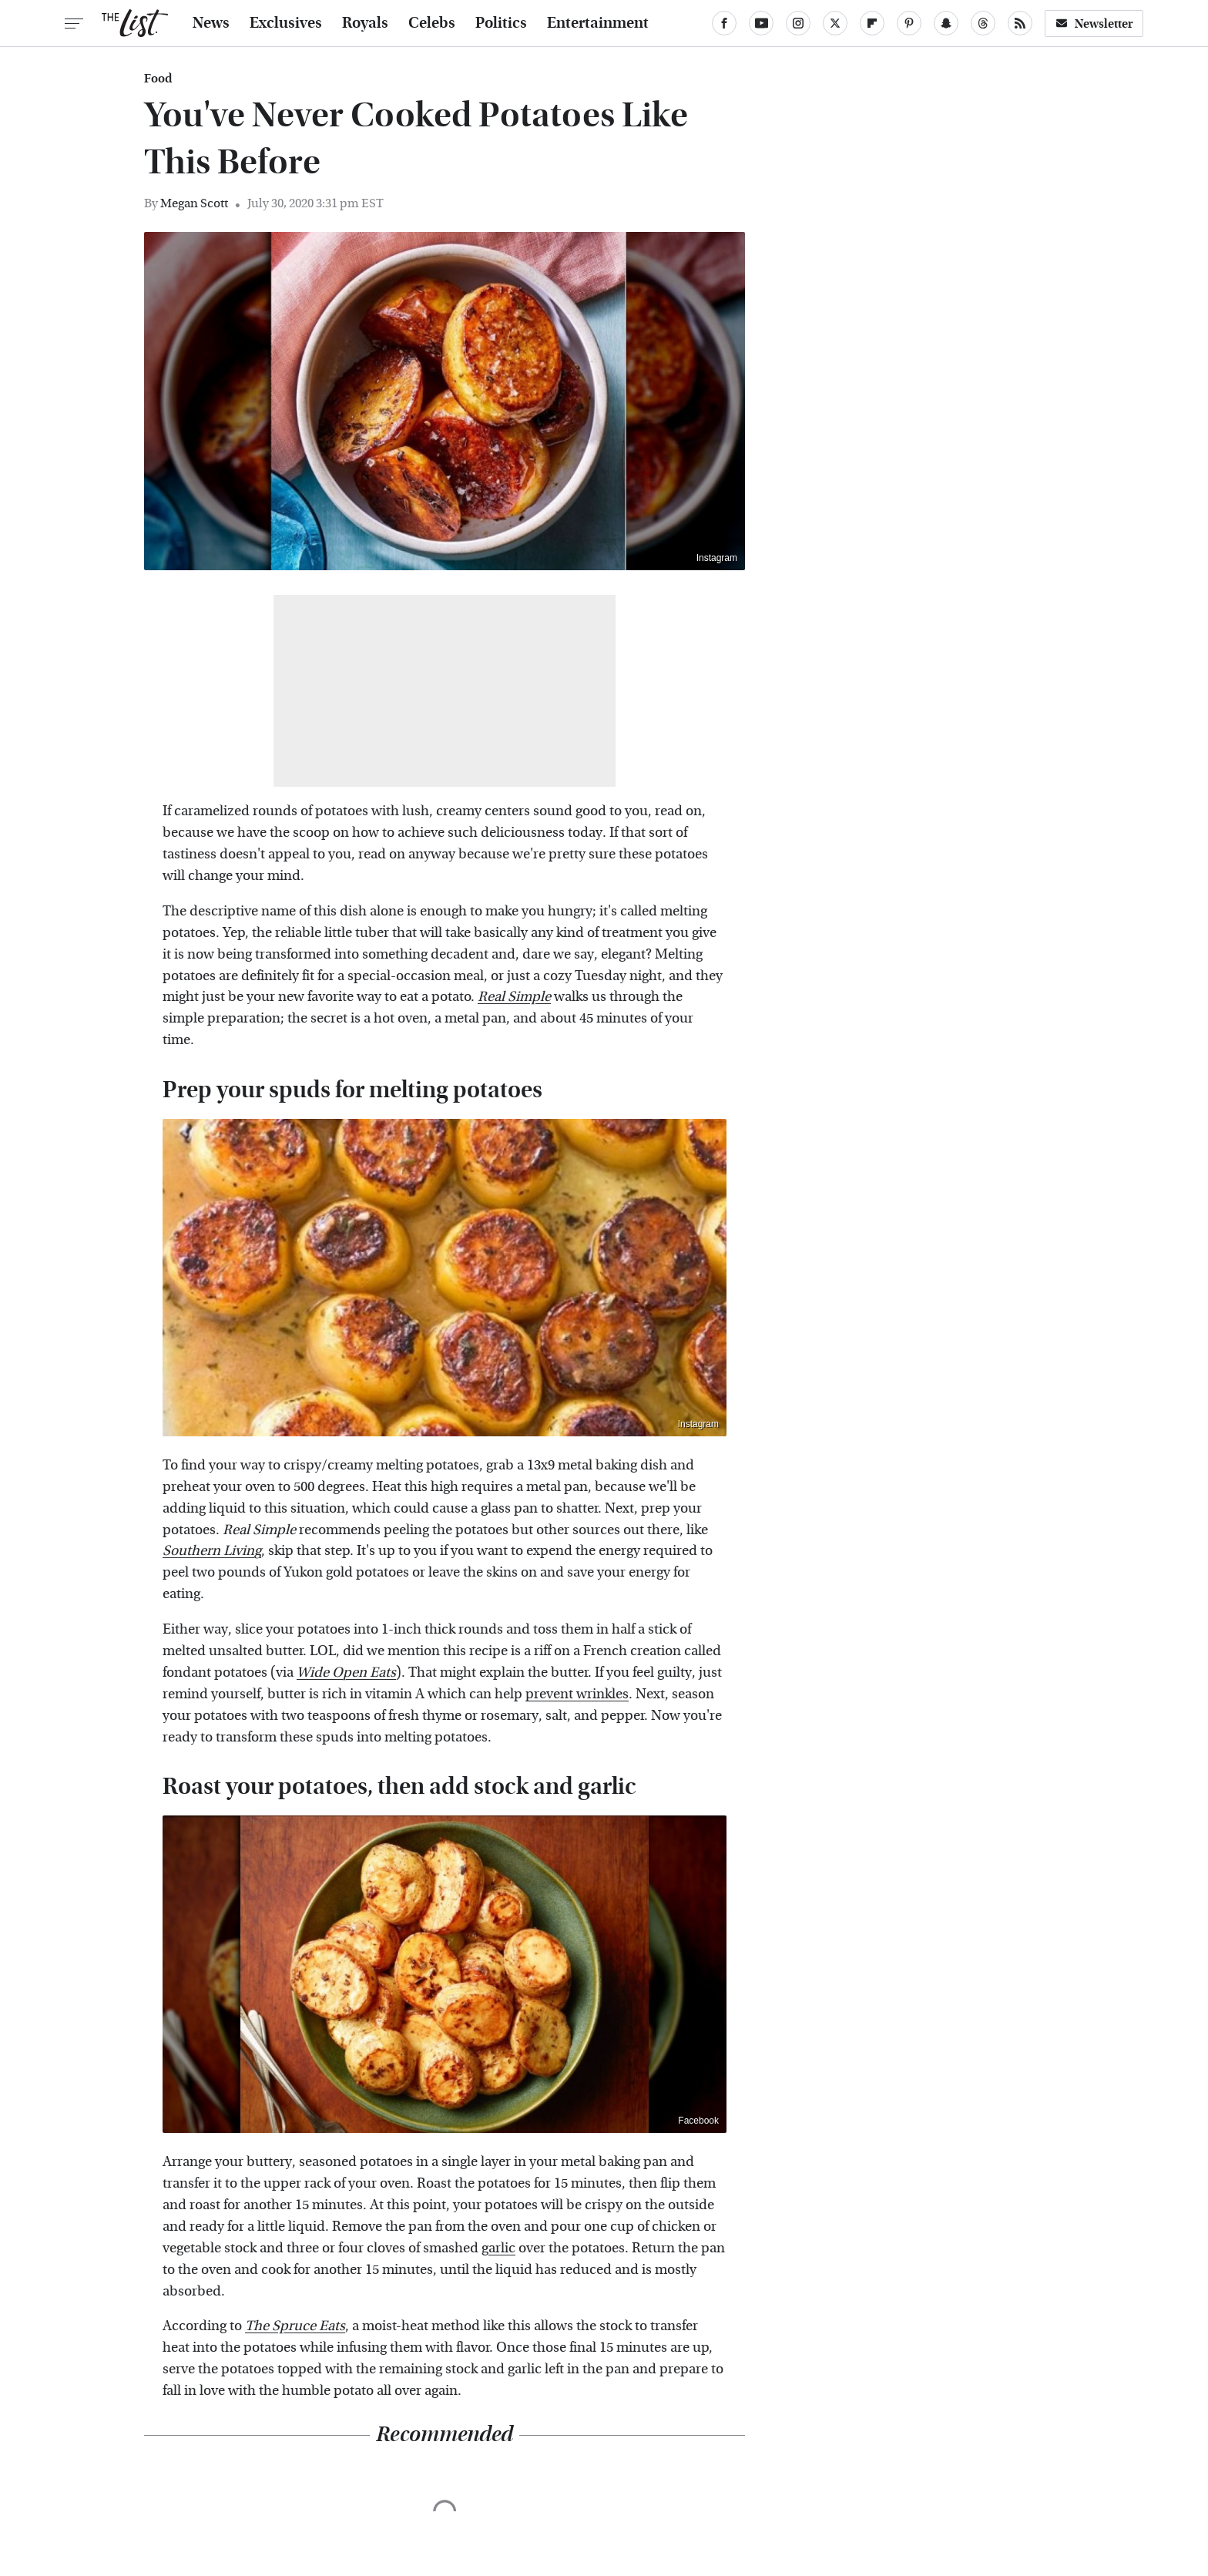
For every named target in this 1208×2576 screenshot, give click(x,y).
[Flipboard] (872, 23)
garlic (498, 2248)
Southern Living (212, 1551)
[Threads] (983, 23)
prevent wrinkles (577, 1694)
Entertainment (598, 23)
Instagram (716, 558)
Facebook (698, 2120)
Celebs (431, 23)
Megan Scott (194, 203)
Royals (365, 23)
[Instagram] (798, 23)
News (211, 23)
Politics (501, 23)
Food (158, 78)
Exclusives (286, 23)
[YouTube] (761, 23)
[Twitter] (835, 23)
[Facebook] (724, 23)
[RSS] (1020, 23)
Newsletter (1094, 23)
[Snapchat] (946, 23)
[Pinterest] (909, 23)
